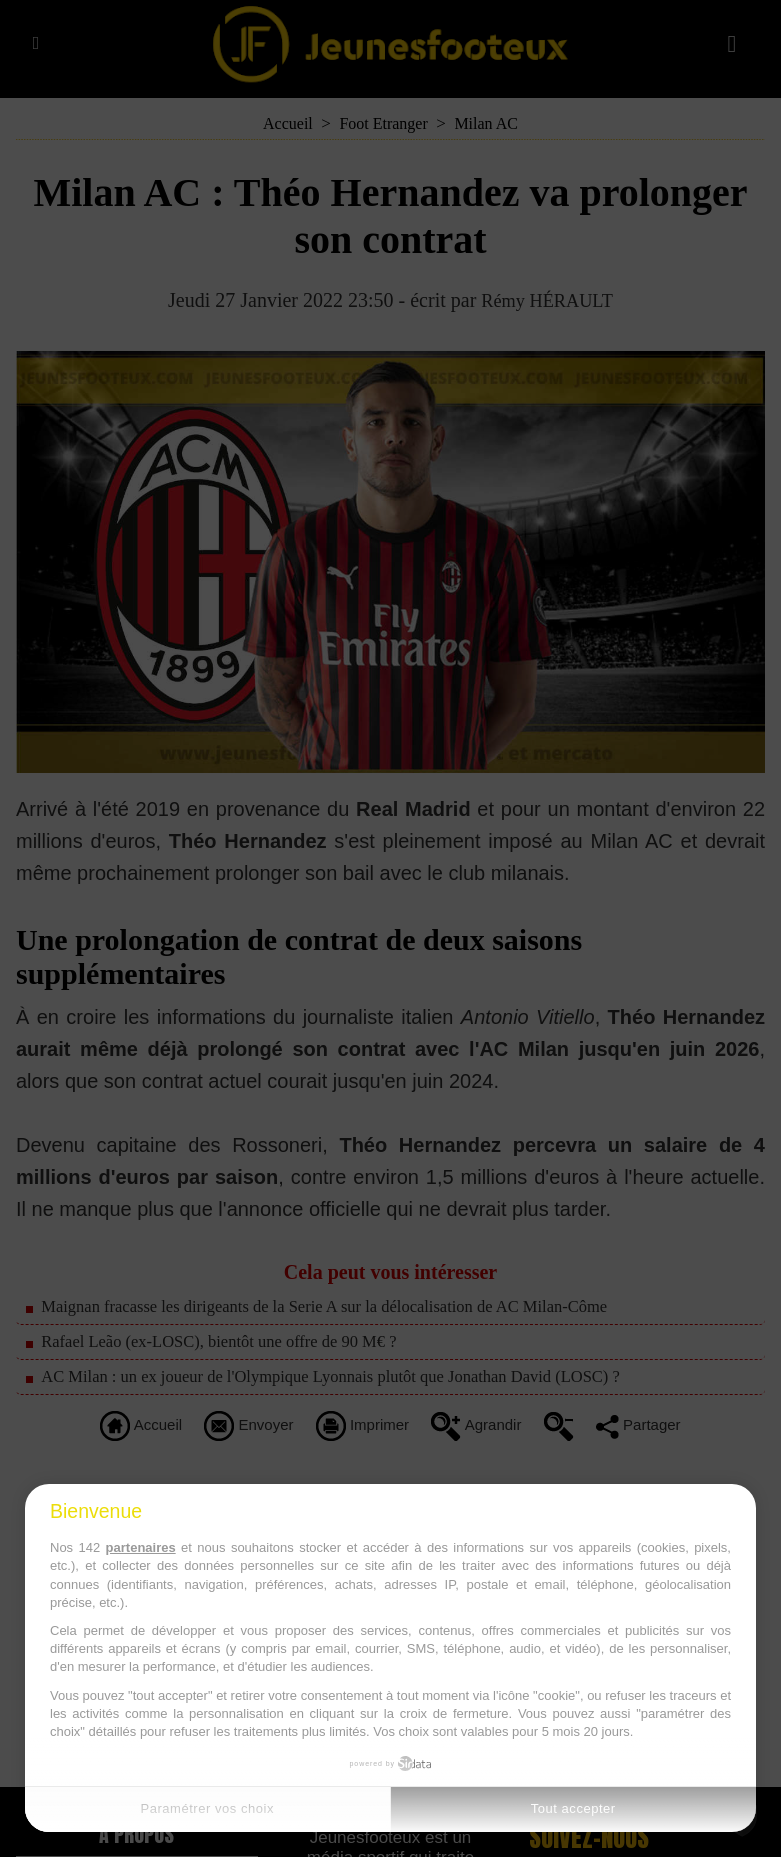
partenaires (141, 1547)
